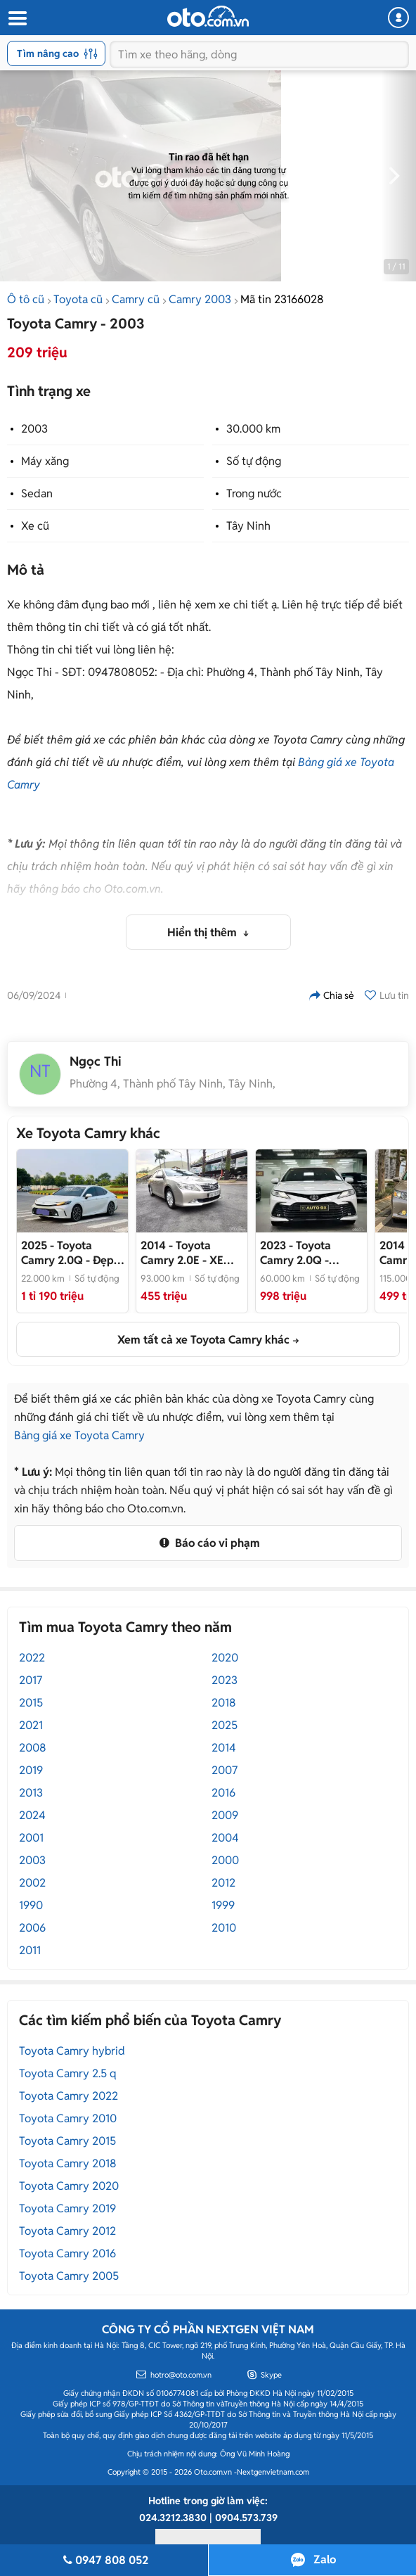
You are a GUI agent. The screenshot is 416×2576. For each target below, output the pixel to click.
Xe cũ (35, 525)
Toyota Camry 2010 (68, 2118)
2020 (225, 1657)
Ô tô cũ (25, 299)
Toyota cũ (78, 299)
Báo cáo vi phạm (207, 1543)
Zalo (324, 2559)
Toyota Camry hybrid (72, 2050)
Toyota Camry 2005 (69, 2276)
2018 (224, 1702)
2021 (31, 1725)
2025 (225, 1725)
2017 (30, 1680)
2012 (223, 1882)
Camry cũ (136, 299)
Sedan (37, 493)
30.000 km (253, 428)
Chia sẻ (331, 995)
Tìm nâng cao (57, 53)
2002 (32, 1882)
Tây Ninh (248, 525)
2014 (224, 1747)
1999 (223, 1905)
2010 (224, 1927)
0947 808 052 (104, 2560)
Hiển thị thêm (203, 932)
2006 (32, 1927)
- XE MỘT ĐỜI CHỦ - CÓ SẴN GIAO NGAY (191, 1253)
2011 (30, 1950)
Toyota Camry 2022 (68, 2096)
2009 (225, 1815)
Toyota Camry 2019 (67, 2208)
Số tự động (253, 461)
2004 (225, 1837)
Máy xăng (45, 461)
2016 (223, 1792)
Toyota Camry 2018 (68, 2163)
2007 (225, 1770)
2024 (32, 1815)
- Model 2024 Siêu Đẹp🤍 (303, 1253)
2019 (31, 1770)
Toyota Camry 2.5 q (68, 2073)
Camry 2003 (200, 299)
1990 (31, 1905)
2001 (31, 1837)
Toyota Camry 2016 (67, 2253)
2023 (225, 1680)
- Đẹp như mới (67, 1253)
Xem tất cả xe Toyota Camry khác (203, 1339)
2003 (34, 428)
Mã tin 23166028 (282, 299)
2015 (31, 1702)
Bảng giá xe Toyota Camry (79, 1435)
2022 (32, 1657)
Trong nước (254, 493)
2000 (225, 1860)
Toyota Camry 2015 (67, 2141)
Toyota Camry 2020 (69, 2186)
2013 (31, 1792)
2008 (32, 1747)
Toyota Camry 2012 (67, 2231)
